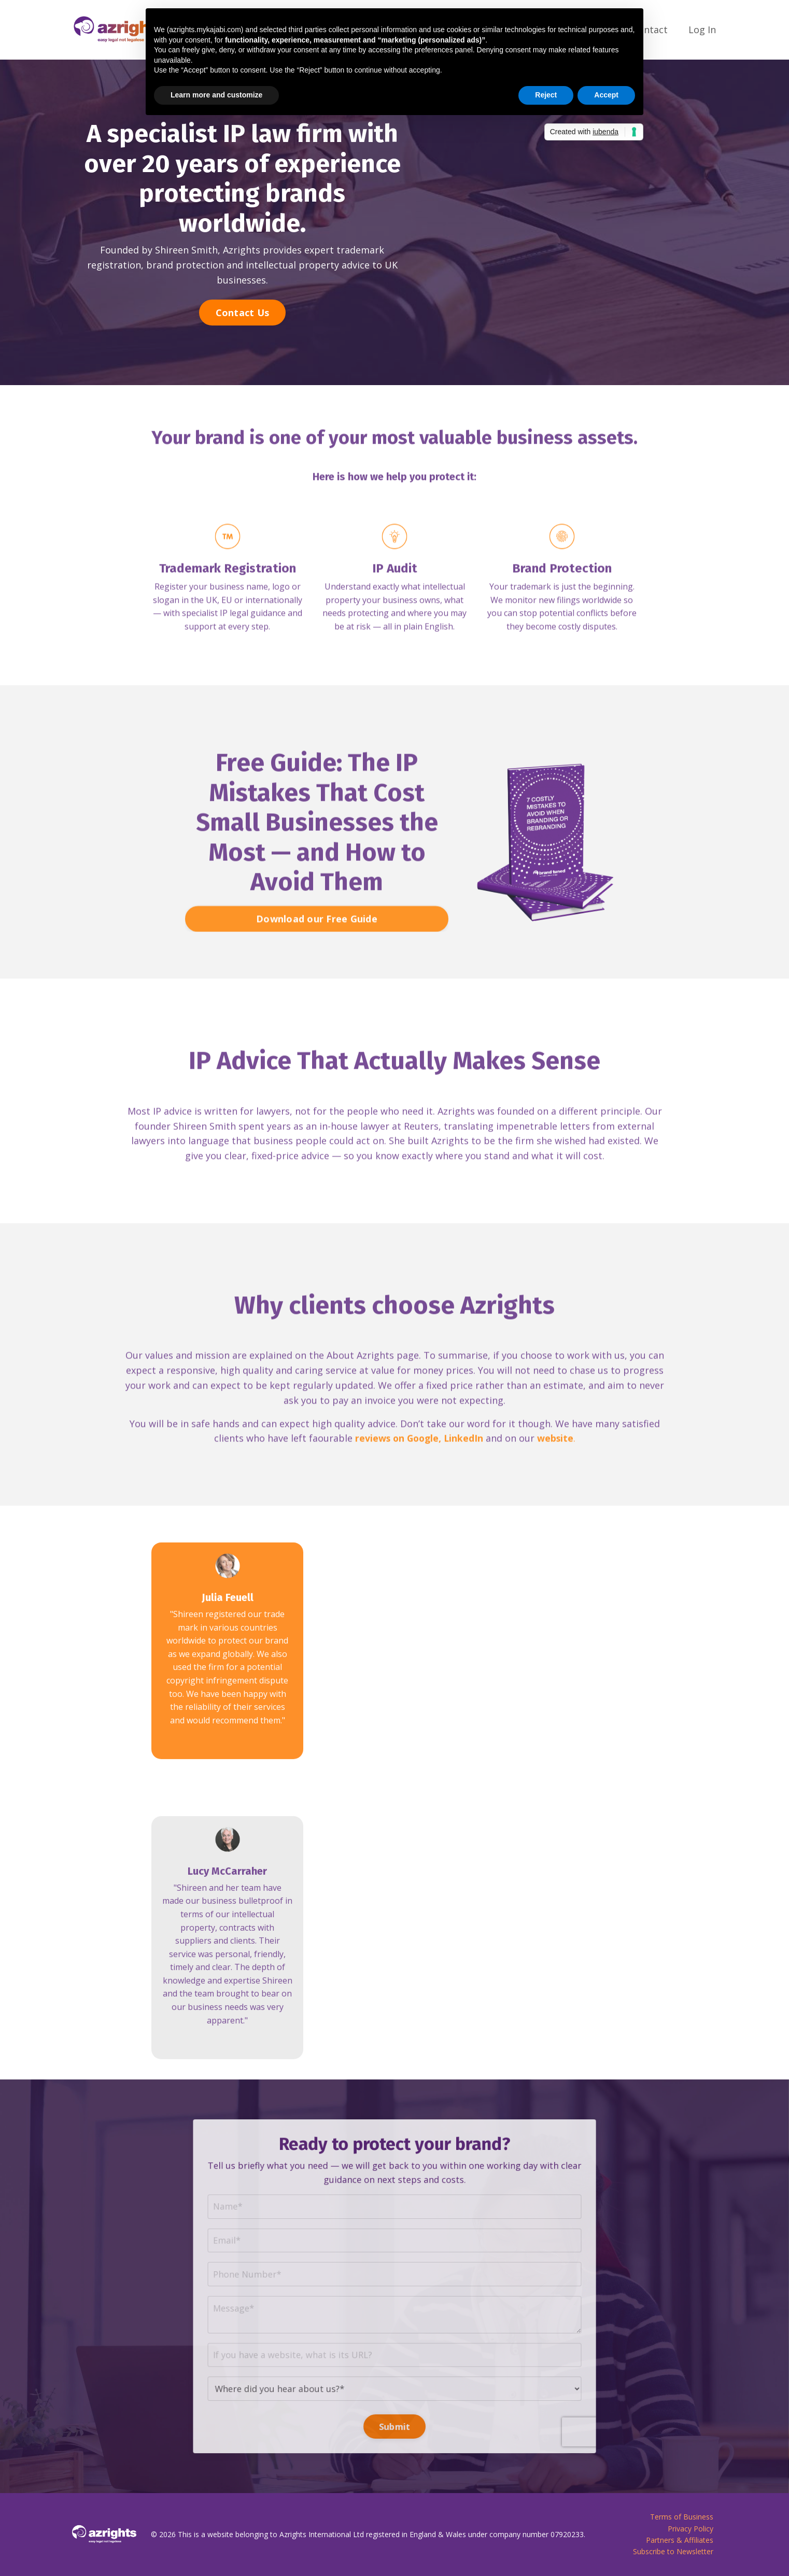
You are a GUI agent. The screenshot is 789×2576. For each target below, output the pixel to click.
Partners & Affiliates (679, 2540)
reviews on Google (396, 1480)
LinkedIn (465, 1480)
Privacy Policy (690, 2528)
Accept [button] (606, 95)
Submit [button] (394, 2378)
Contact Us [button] (243, 312)
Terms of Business (681, 2517)
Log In (702, 29)
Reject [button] (546, 95)
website (557, 1480)
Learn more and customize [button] (216, 95)
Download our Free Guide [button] (316, 960)
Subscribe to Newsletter (673, 2552)
